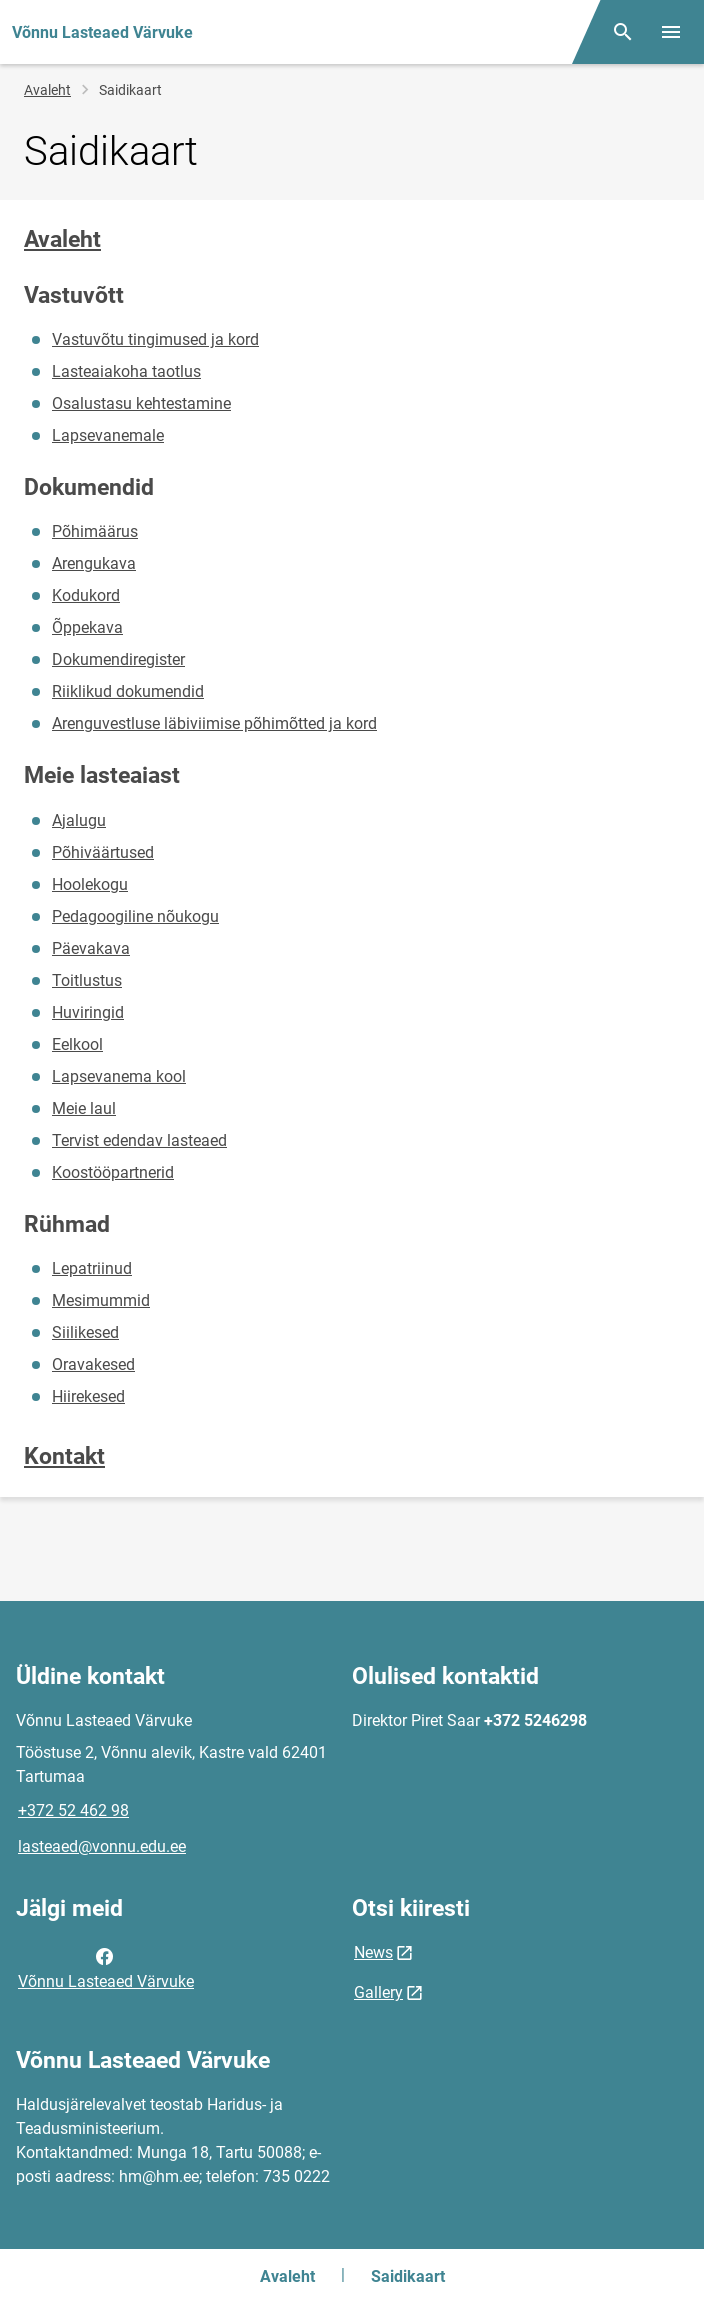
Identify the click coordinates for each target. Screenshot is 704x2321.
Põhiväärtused (103, 852)
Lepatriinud (92, 1268)
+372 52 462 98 (73, 1810)
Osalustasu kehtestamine (141, 403)
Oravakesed (93, 1364)
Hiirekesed (88, 1396)
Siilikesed (85, 1332)
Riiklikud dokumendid (128, 691)
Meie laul (84, 1108)
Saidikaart (408, 2276)
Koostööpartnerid (113, 1172)
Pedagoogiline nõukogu (135, 916)
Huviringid (88, 1012)
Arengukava (94, 563)
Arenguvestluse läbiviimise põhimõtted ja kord (214, 723)
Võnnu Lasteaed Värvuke (106, 1967)
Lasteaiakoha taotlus (126, 371)
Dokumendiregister (118, 659)
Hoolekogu (90, 884)
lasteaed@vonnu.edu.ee (102, 1846)
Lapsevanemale (108, 435)
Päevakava (91, 948)
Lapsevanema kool (119, 1076)
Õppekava (87, 627)
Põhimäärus (95, 531)
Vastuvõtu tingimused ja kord (155, 339)
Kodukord (86, 595)
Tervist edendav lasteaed (139, 1140)
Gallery (378, 1992)
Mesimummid (101, 1300)
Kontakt (64, 1456)
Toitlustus (87, 980)
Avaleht (47, 90)
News (373, 1952)
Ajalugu (79, 820)
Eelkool (77, 1044)
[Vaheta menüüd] (671, 32)
